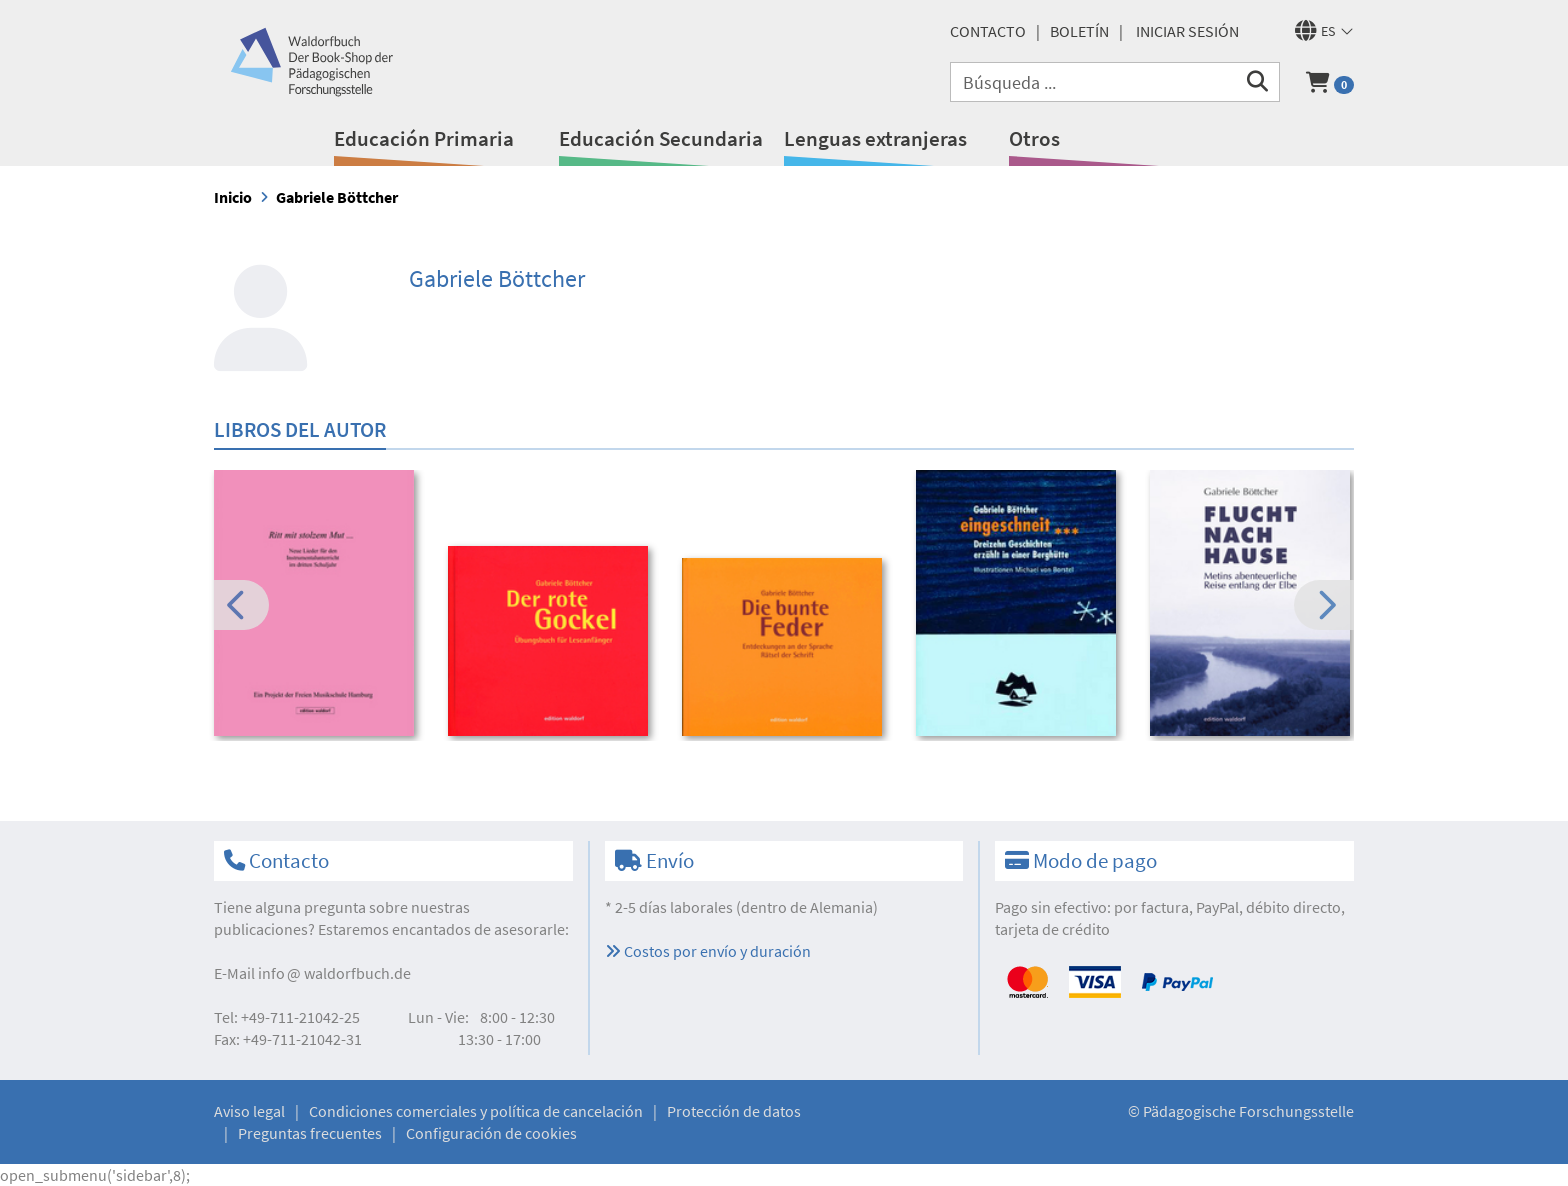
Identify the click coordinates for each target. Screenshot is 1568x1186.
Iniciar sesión (1187, 31)
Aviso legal (249, 1111)
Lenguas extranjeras (875, 138)
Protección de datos (734, 1111)
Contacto (988, 31)
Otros (1034, 138)
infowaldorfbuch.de (334, 973)
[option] (317, 606)
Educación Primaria (424, 138)
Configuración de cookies (491, 1133)
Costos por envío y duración (708, 951)
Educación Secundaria (661, 138)
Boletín (1079, 31)
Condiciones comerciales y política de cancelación (476, 1111)
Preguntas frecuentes (310, 1133)
